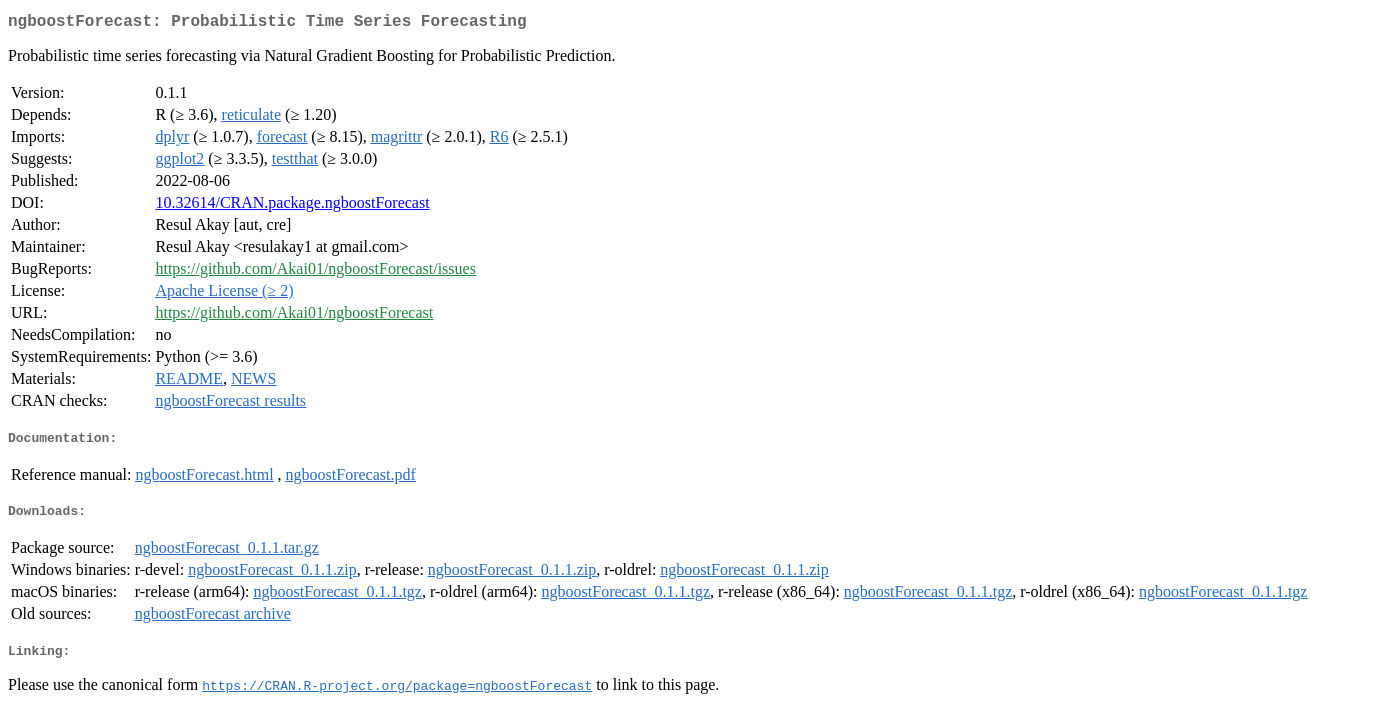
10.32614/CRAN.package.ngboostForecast (292, 206)
